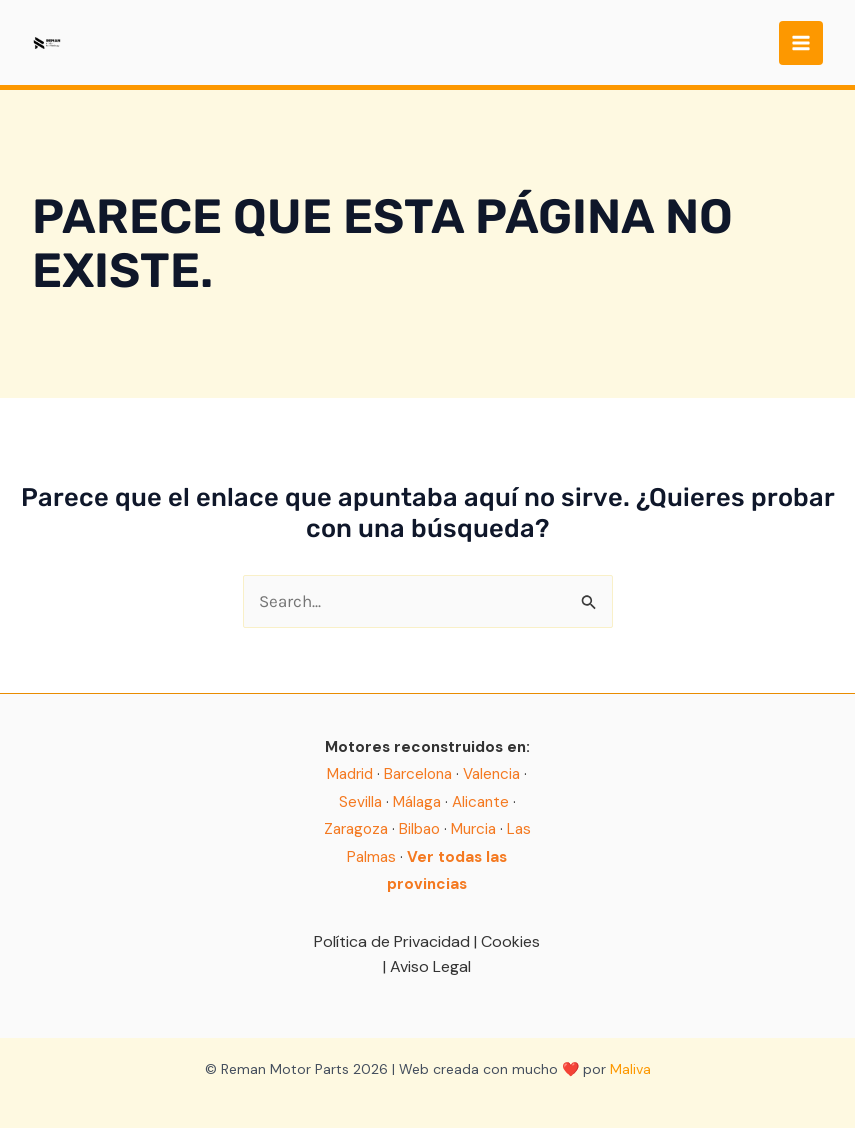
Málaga (417, 802)
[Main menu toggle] (801, 43)
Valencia (491, 774)
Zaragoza (356, 829)
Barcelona (418, 774)
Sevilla (360, 802)
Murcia (473, 829)
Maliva (630, 1069)
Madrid (350, 774)
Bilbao (419, 829)
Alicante (480, 802)
